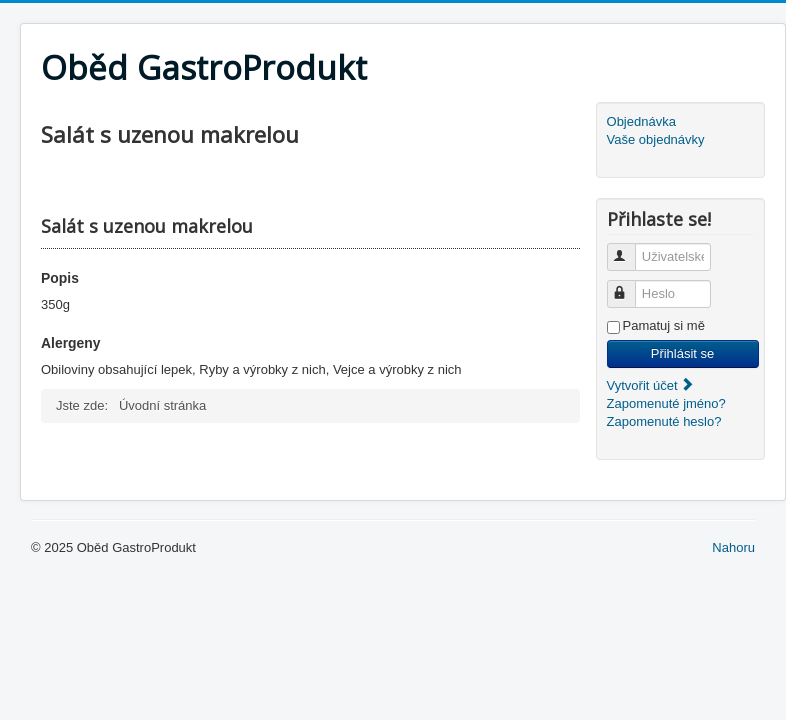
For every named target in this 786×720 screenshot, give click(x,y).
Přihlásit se (683, 353)
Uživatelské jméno (630, 248)
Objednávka (641, 121)
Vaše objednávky (656, 139)
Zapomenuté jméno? (666, 403)
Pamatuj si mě (664, 325)
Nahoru (733, 547)
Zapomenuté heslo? (664, 421)
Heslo (630, 285)
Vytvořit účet (651, 385)
